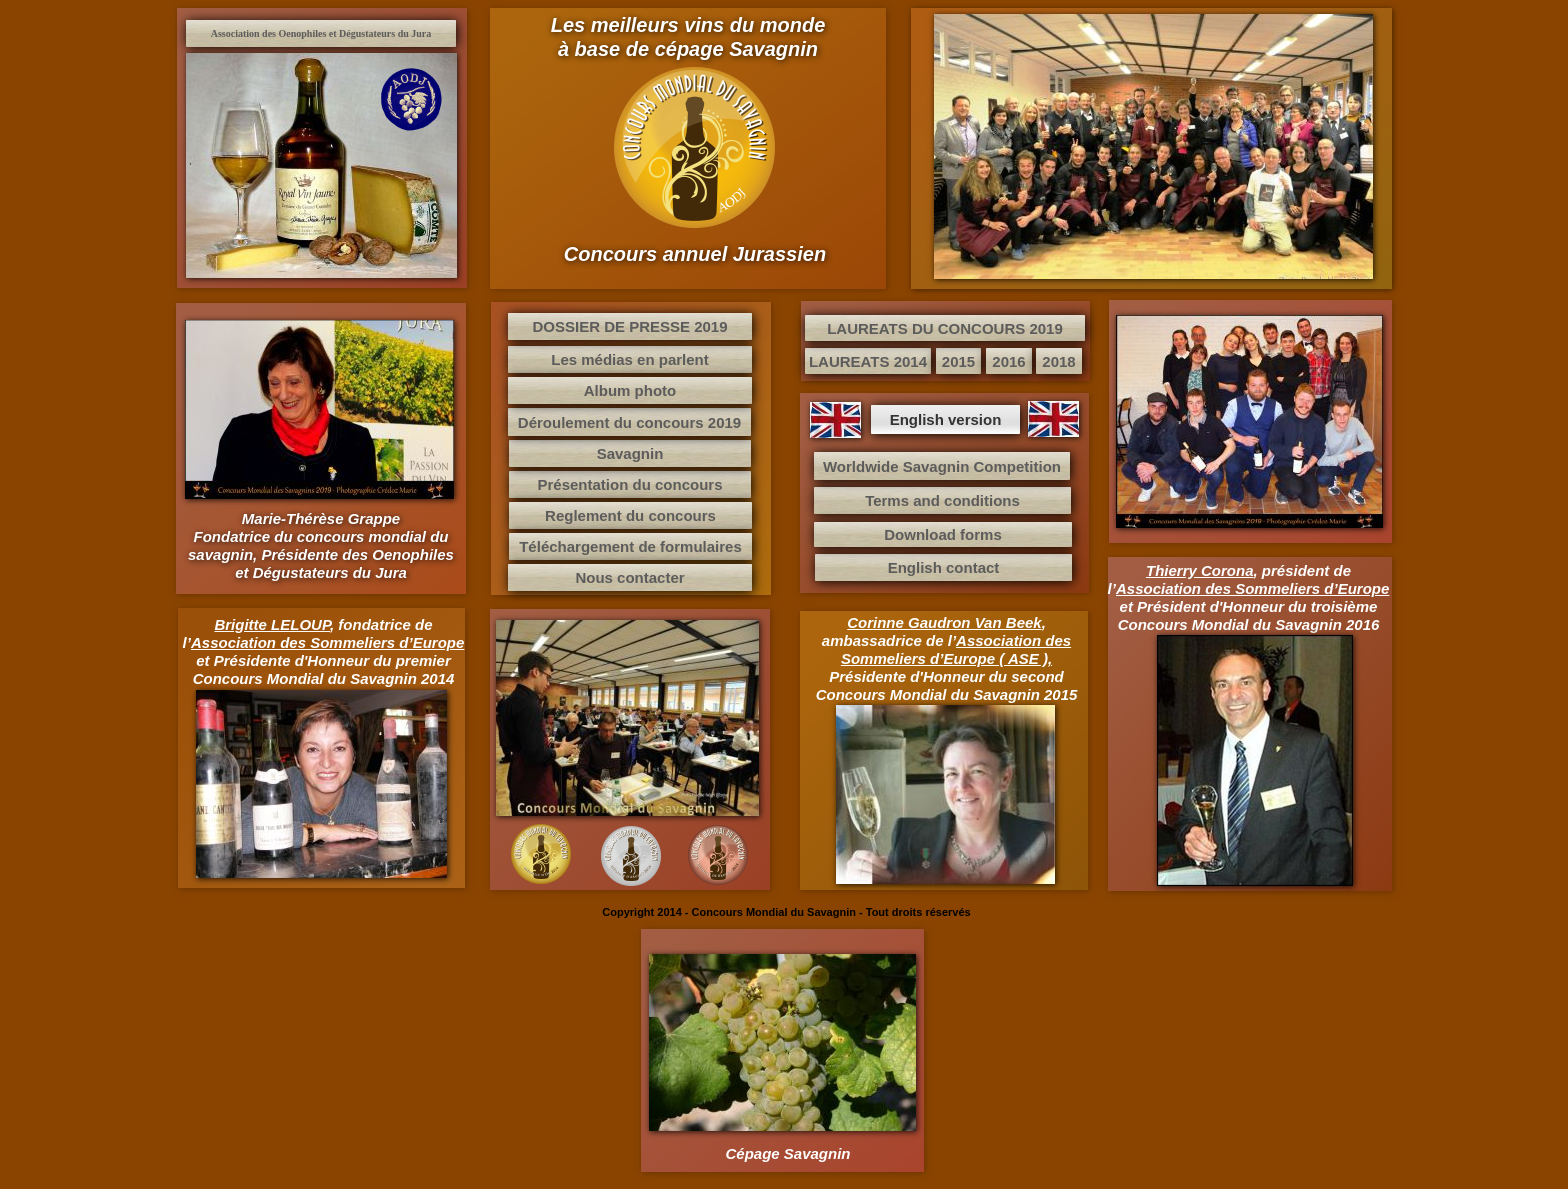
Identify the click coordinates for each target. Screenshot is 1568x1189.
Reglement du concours (630, 515)
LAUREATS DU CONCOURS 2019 (945, 328)
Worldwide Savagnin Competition (942, 466)
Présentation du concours (629, 484)
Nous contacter (629, 577)
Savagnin (630, 453)
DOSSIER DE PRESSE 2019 (629, 326)
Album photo (630, 390)
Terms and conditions (942, 500)
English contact (944, 567)
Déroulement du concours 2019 (629, 422)
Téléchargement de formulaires (630, 546)
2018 (1058, 361)
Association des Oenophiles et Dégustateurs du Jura (321, 33)
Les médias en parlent (630, 359)
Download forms (943, 534)
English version (946, 419)
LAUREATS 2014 (868, 361)
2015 (958, 361)
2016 (1008, 361)
